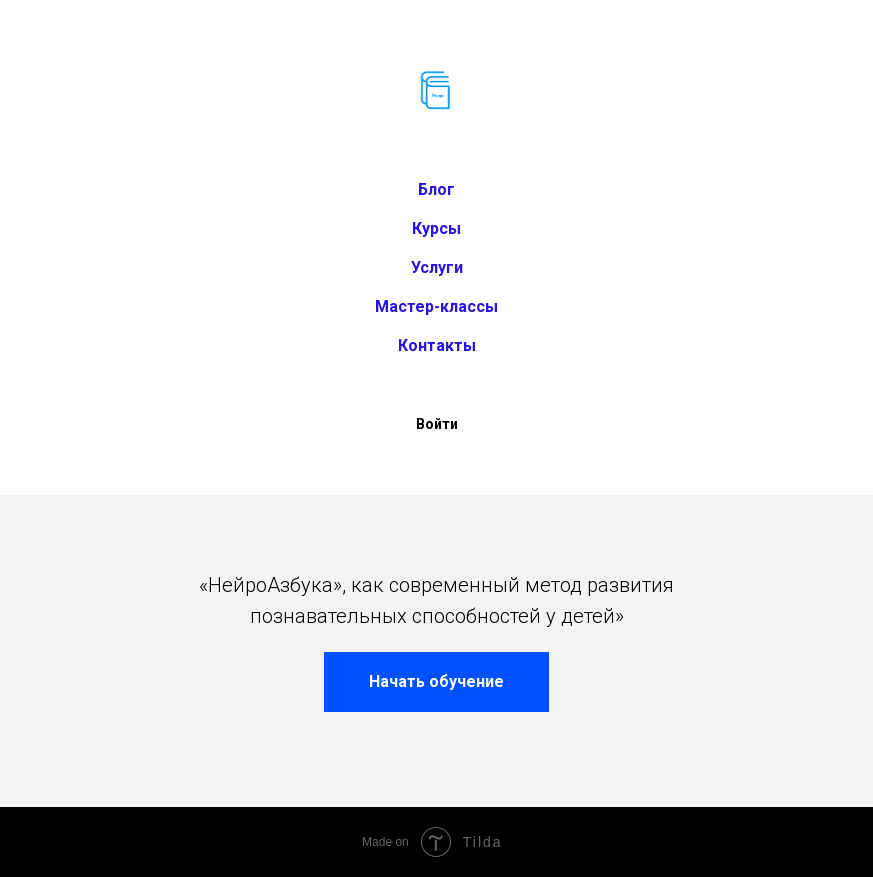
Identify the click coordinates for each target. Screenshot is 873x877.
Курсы (436, 228)
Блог (436, 189)
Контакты (437, 345)
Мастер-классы (436, 306)
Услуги (437, 267)
